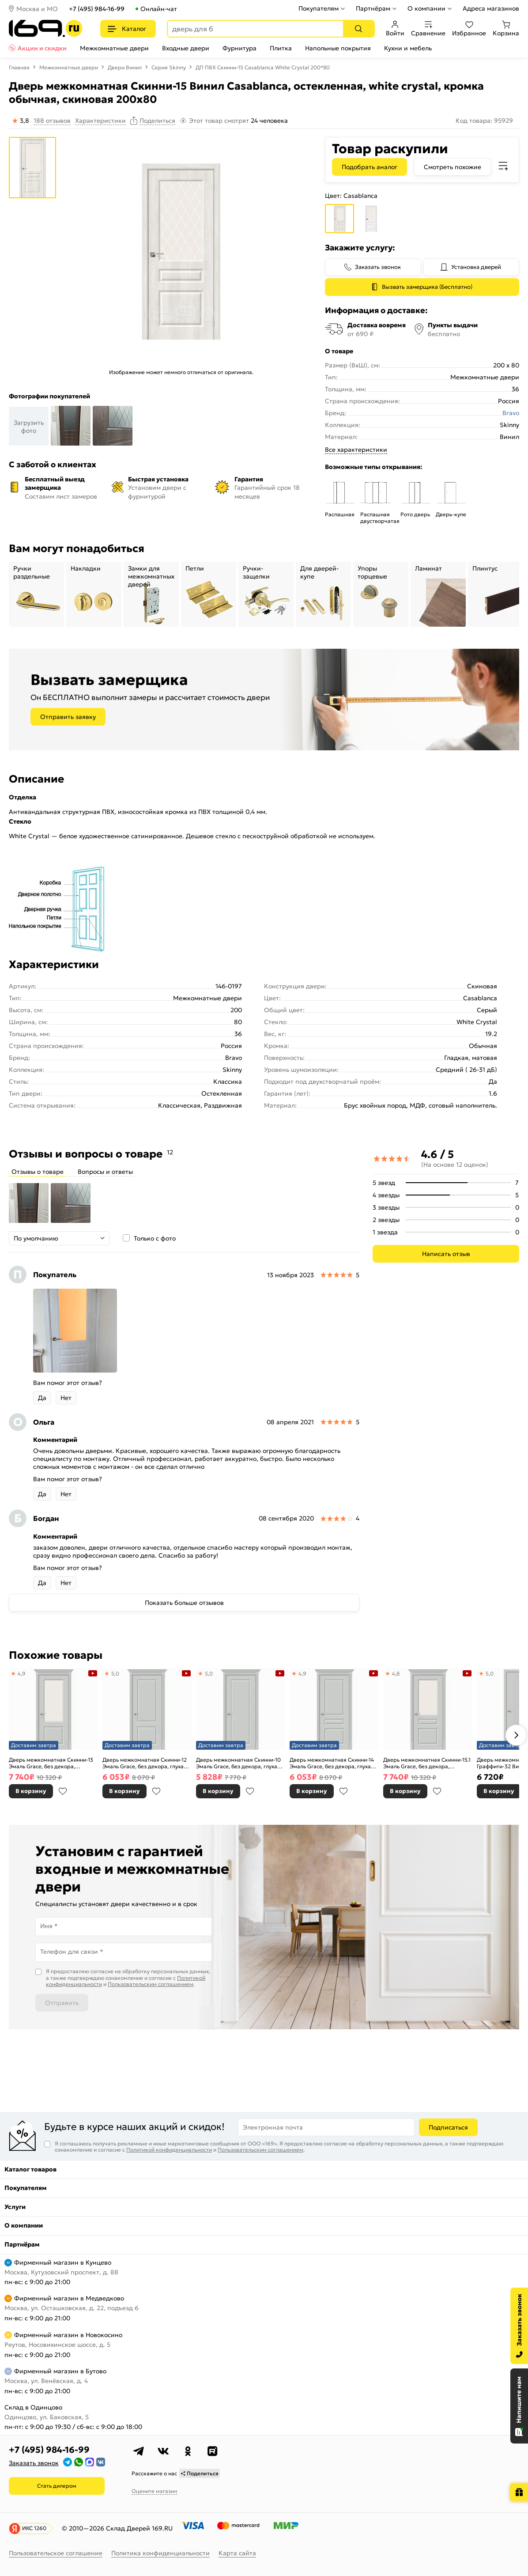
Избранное (469, 28)
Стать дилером (56, 2485)
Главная (19, 67)
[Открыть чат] (519, 2406)
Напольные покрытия (338, 48)
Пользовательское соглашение (55, 2553)
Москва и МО (37, 9)
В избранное (62, 1791)
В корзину (30, 1791)
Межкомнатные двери (114, 48)
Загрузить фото (29, 427)
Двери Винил (125, 67)
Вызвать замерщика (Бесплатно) (427, 287)
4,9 (22, 1673)
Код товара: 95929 (484, 121)
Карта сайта (237, 2553)
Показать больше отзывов (184, 1603)
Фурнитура (239, 48)
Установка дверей (476, 267)
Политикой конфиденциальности (169, 2149)
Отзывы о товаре (37, 1172)
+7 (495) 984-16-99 (96, 9)
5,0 (115, 1673)
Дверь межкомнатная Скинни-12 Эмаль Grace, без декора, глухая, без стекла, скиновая (145, 1763)
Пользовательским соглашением (150, 1984)
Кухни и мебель (408, 48)
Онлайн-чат (158, 9)
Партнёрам (373, 8)
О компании (426, 8)
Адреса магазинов (491, 8)
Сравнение (428, 28)
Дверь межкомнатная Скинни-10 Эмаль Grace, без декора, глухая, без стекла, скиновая (239, 1763)
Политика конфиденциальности (160, 2553)
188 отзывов (52, 121)
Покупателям (318, 8)
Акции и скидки (42, 48)
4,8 (396, 1673)
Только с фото (155, 1238)
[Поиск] (358, 29)
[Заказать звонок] (519, 2326)
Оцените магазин (154, 2491)
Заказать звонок (378, 267)
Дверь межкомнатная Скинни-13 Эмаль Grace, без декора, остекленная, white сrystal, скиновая (51, 1763)
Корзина (506, 28)
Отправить (62, 2003)
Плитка (281, 48)
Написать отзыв (446, 1254)
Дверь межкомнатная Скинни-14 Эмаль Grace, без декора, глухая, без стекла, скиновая (332, 1763)
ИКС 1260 (34, 2528)
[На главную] (46, 28)
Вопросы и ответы (105, 1172)
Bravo (510, 413)
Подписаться (448, 2127)
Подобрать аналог (369, 167)
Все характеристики (356, 450)
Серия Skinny (168, 67)
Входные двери (185, 48)
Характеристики (100, 121)
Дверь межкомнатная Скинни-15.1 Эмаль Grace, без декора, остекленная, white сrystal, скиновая (427, 1763)
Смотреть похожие (452, 167)
